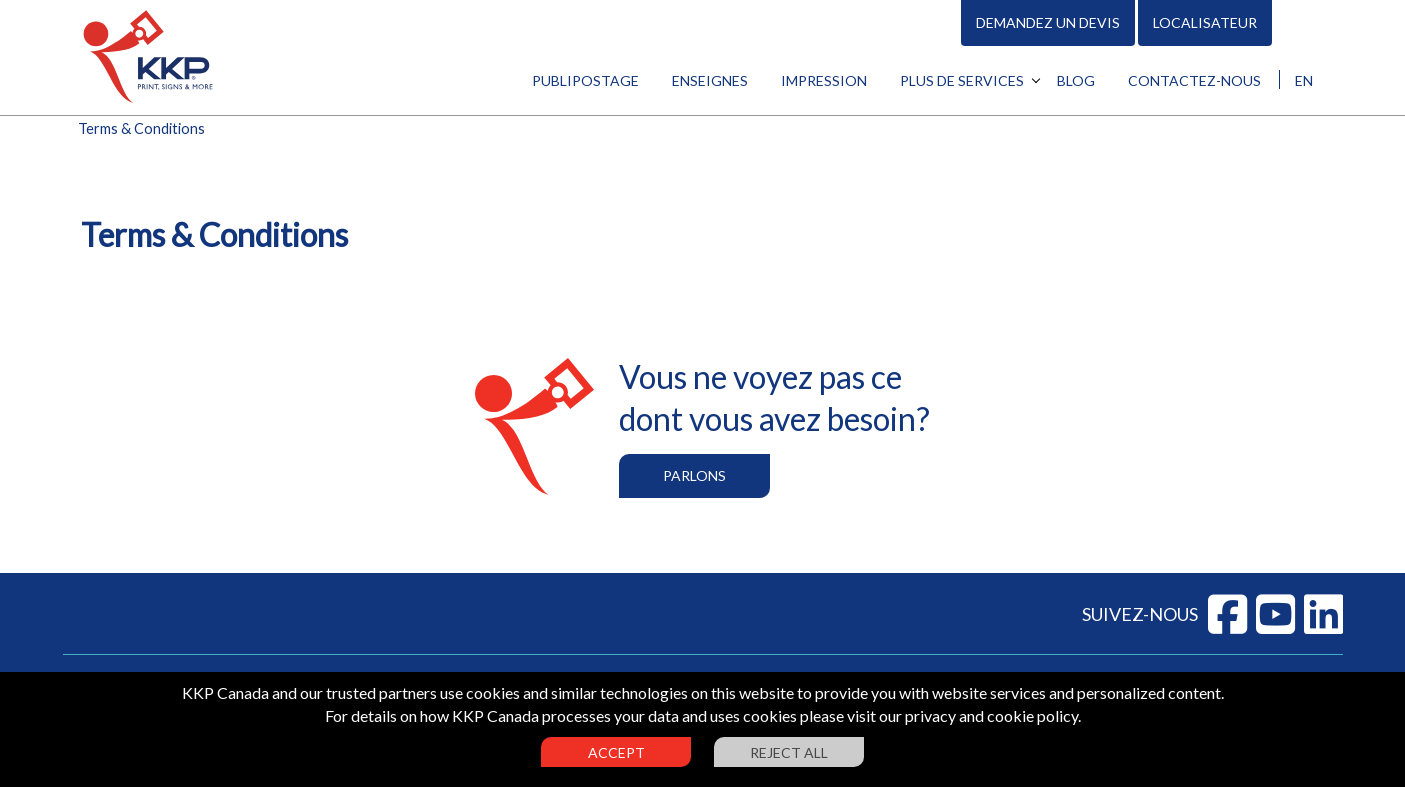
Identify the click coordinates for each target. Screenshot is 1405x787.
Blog (1076, 80)
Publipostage (585, 80)
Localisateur (1205, 22)
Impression (824, 80)
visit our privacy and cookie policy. (964, 715)
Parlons (694, 475)
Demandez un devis (1048, 22)
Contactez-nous (1194, 80)
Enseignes (710, 80)
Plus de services (962, 80)
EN (1304, 80)
